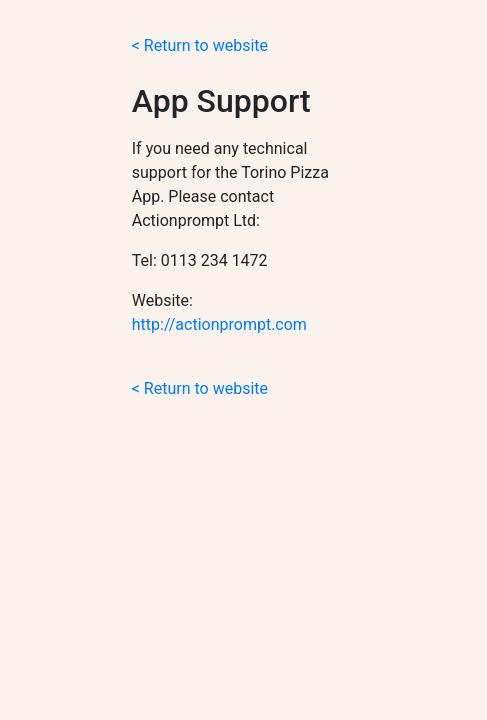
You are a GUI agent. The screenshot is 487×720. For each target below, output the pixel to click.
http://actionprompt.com (219, 324)
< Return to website (200, 45)
